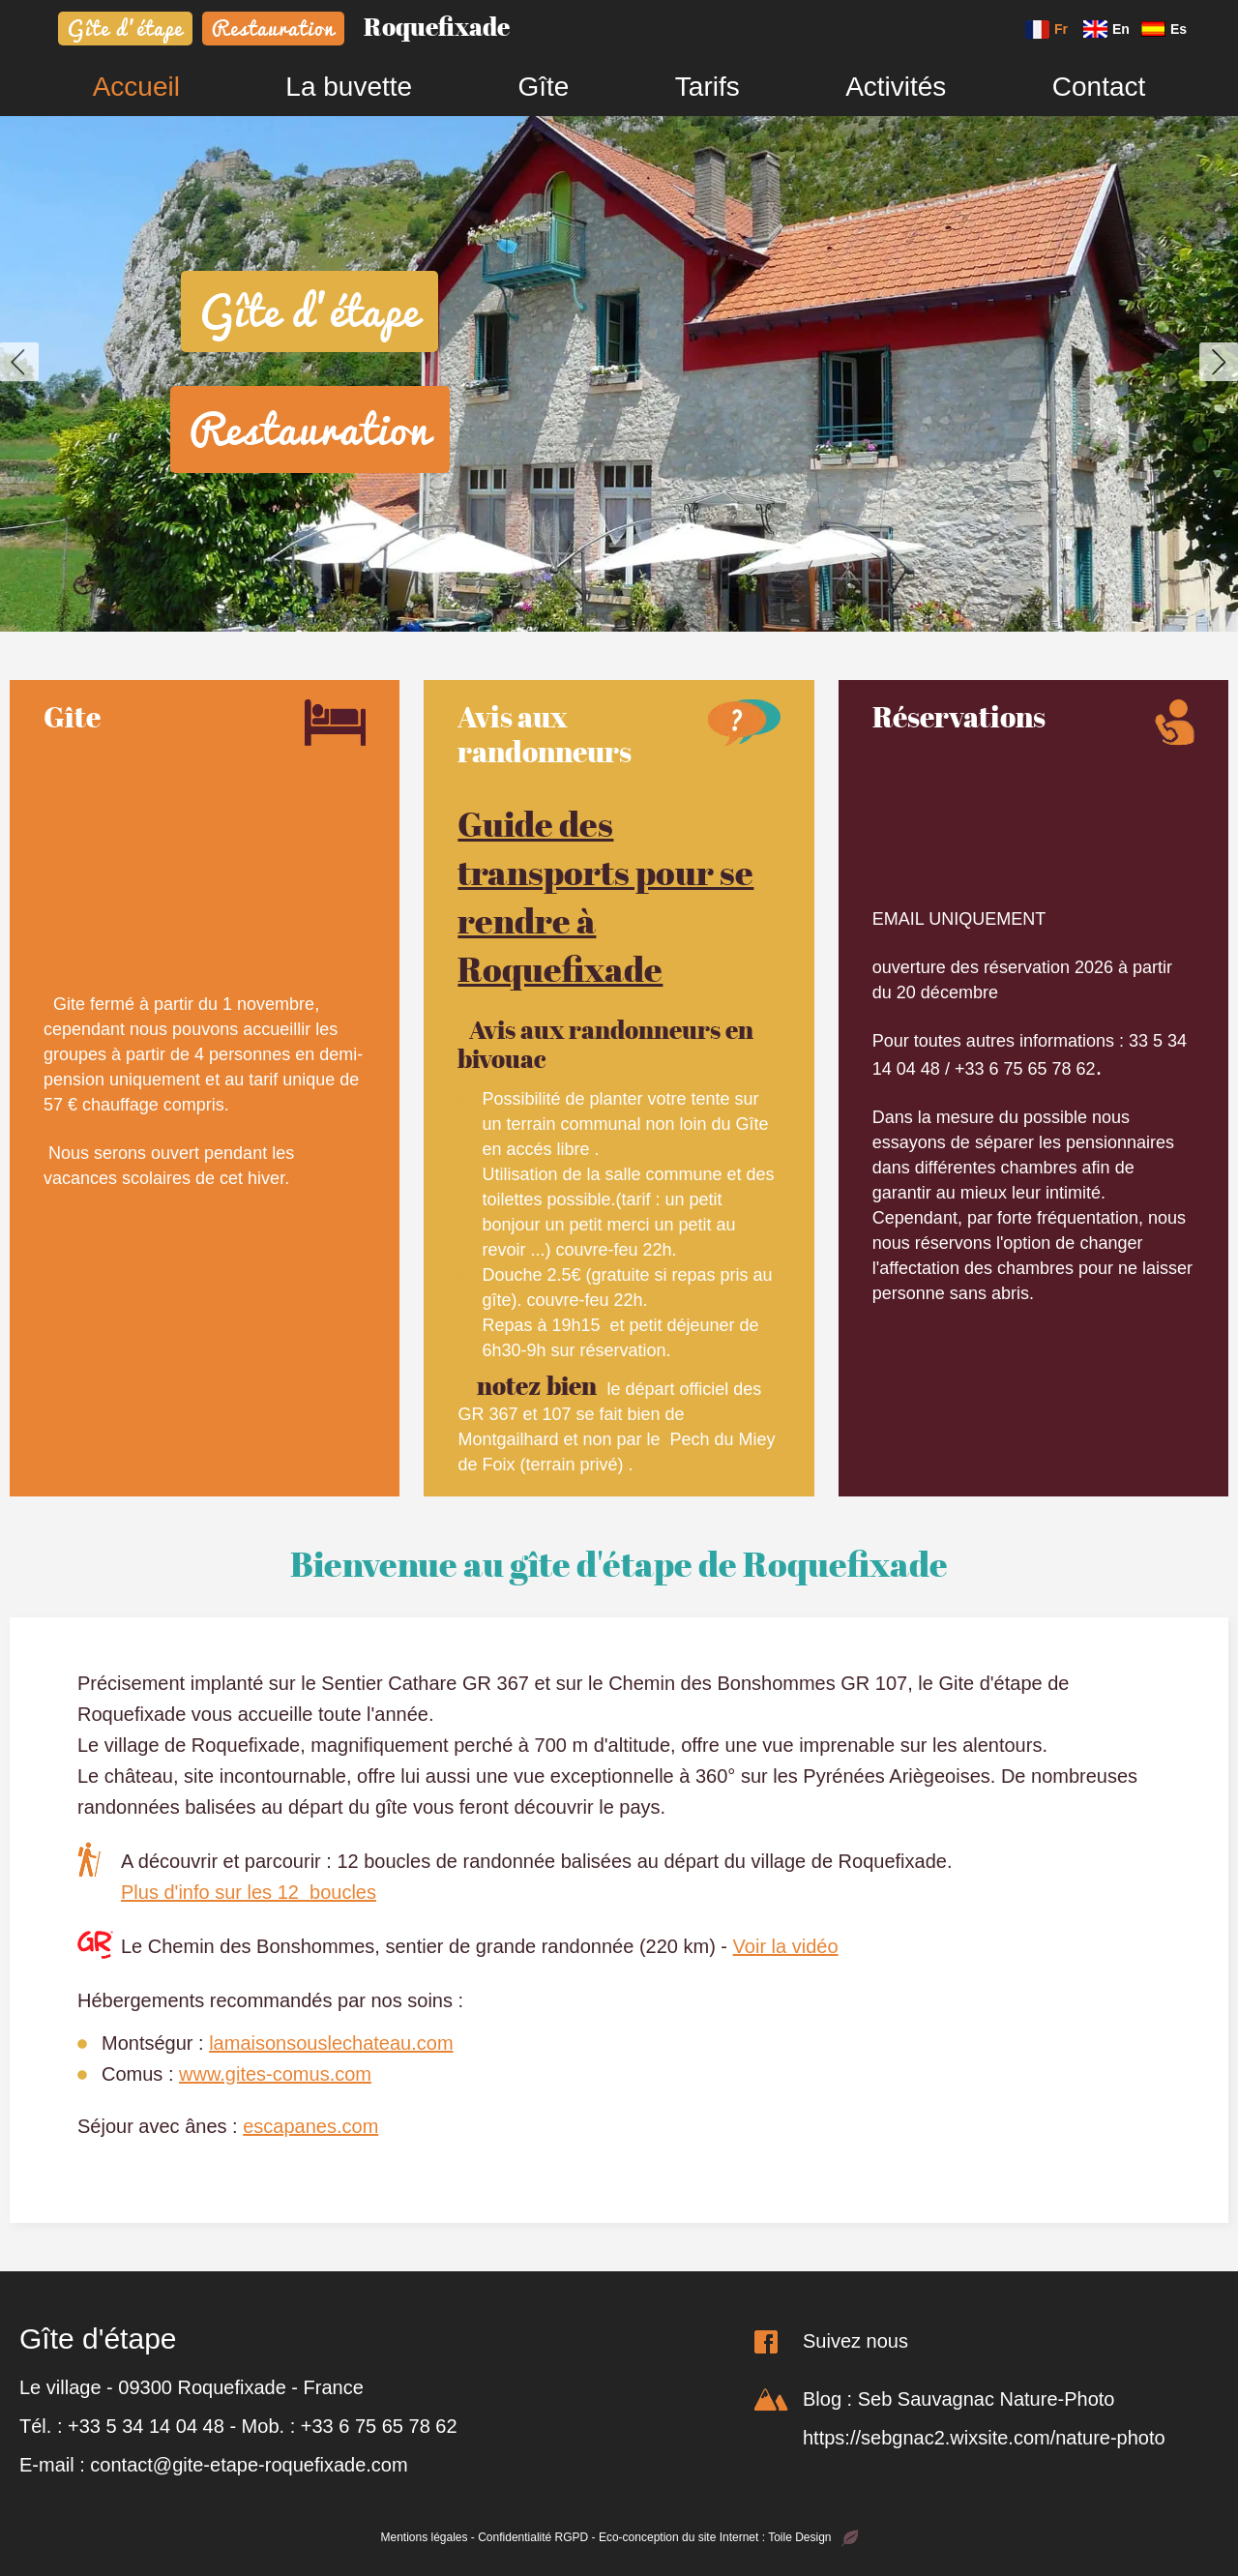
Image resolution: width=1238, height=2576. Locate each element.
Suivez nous (855, 2341)
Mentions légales (423, 2537)
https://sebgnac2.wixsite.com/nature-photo (984, 2437)
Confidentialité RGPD (533, 2537)
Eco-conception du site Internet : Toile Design (728, 2537)
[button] (19, 361)
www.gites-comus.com (275, 2074)
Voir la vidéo (786, 1946)
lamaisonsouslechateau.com (331, 2043)
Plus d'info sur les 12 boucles (248, 1892)
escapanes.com (310, 2126)
